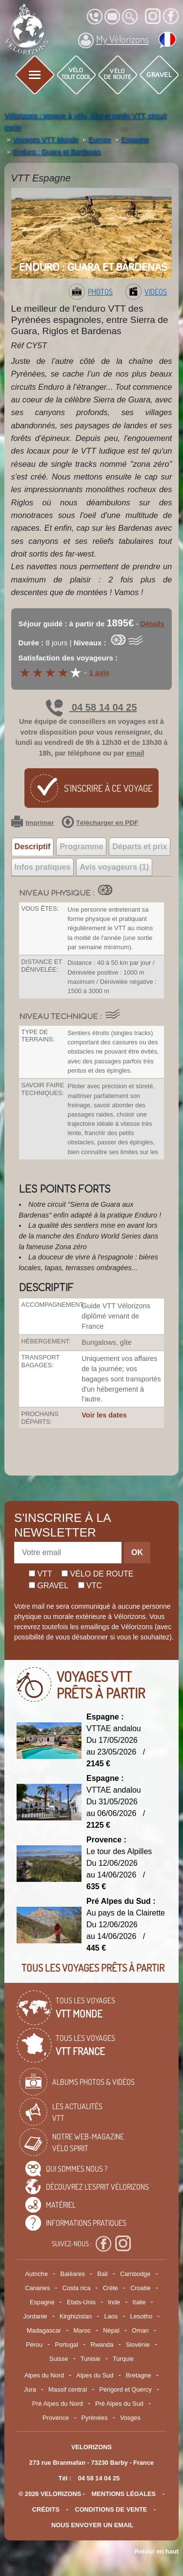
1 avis (99, 672)
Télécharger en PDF (100, 823)
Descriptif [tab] (33, 846)
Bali (102, 2273)
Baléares (72, 2273)
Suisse (58, 2358)
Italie (139, 2302)
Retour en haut (157, 2551)
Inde (114, 2302)
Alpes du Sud (94, 2375)
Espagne (42, 2302)
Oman (140, 2330)
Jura (30, 2389)
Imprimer (32, 823)
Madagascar (44, 2330)
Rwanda (101, 2344)
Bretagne (138, 2375)
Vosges (130, 2417)
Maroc (82, 2330)
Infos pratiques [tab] (43, 867)
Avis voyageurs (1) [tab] (114, 867)
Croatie (140, 2288)
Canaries (37, 2288)
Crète (110, 2288)
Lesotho (141, 2316)
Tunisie (91, 2358)
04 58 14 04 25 (91, 707)
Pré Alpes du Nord (57, 2403)
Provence (55, 2417)
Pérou (34, 2344)
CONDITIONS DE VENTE (111, 2509)
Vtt (40, 1574)
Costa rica (76, 2288)
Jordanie (35, 2316)
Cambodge (135, 2273)
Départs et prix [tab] (139, 846)
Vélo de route (97, 1574)
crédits (46, 2509)
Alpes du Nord (44, 2375)
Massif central (67, 2389)
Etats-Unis (81, 2302)
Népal (111, 2330)
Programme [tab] (81, 846)
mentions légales (124, 2493)
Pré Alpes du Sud (119, 2403)
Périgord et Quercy (125, 2389)
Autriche (36, 2273)
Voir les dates (104, 1415)
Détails (152, 623)
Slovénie (138, 2344)
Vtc (90, 1585)
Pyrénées (94, 2417)
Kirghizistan (76, 2316)
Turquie (123, 2358)
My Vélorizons (113, 40)
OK (137, 1552)
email (135, 753)
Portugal (66, 2344)
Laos (111, 2316)
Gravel (48, 1585)
